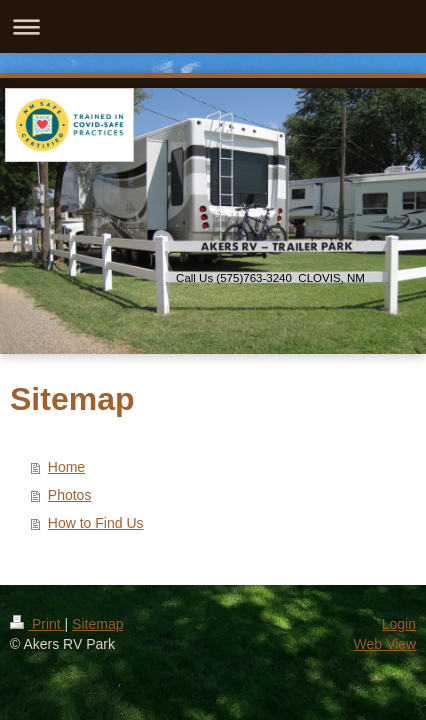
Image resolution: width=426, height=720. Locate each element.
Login (399, 624)
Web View (384, 644)
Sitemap (97, 624)
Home (66, 467)
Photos (70, 495)
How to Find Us (96, 523)
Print (37, 624)
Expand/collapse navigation (213, 26)
